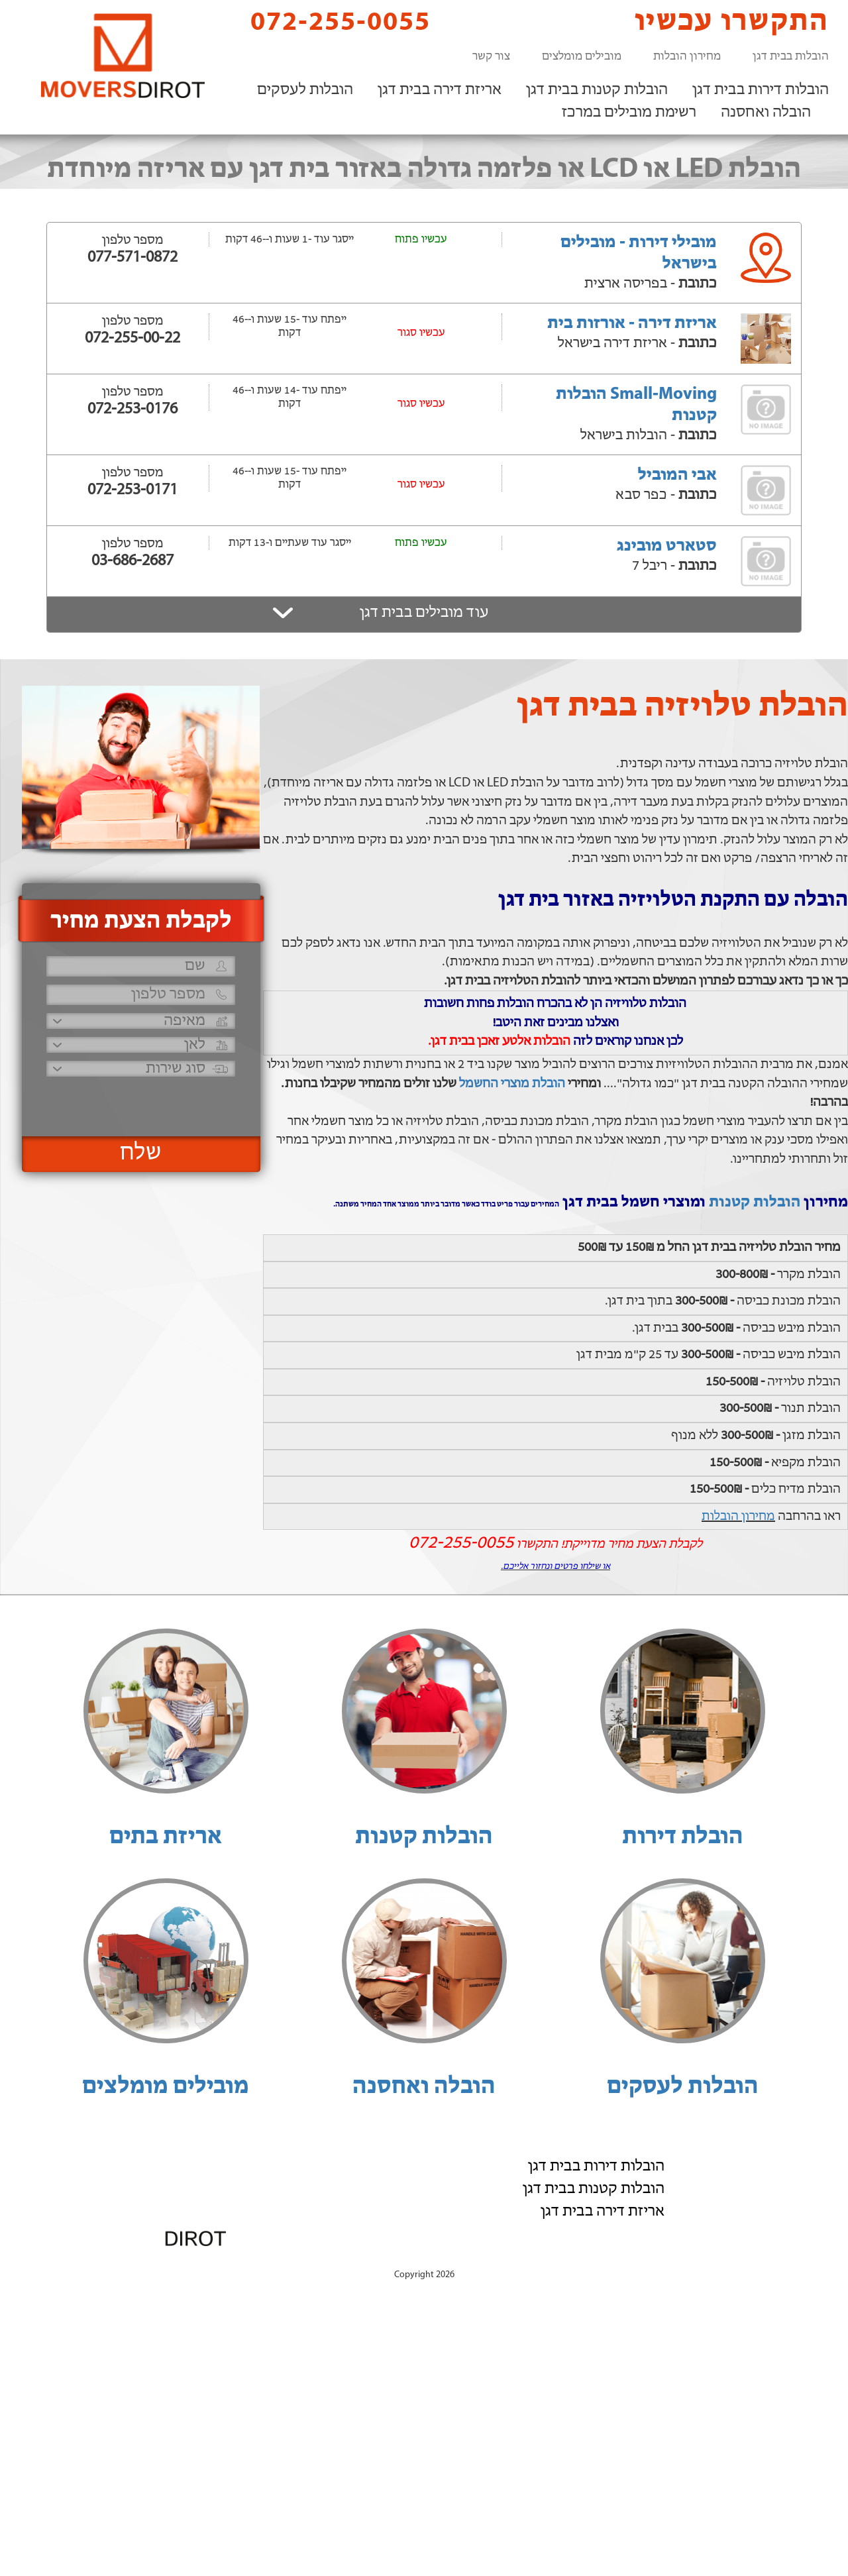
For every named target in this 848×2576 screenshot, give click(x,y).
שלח (141, 1153)
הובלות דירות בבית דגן (760, 90)
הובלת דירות (682, 1837)
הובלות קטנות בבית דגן (597, 90)
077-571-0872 (132, 258)
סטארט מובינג (667, 546)
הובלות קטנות (754, 1202)
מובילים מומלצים (581, 56)
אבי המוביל (677, 475)
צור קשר (491, 56)
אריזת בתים (165, 1837)
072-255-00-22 (132, 339)
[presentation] (139, 1101)
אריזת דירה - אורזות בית (632, 324)
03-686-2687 (132, 561)
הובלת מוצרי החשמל (512, 1084)
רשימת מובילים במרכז (629, 113)
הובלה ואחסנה (766, 113)
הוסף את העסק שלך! (682, 2261)
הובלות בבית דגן (791, 56)
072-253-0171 (132, 490)
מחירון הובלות (687, 56)
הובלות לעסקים (305, 90)
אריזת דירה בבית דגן (440, 90)
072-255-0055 (329, 21)
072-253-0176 (132, 409)
